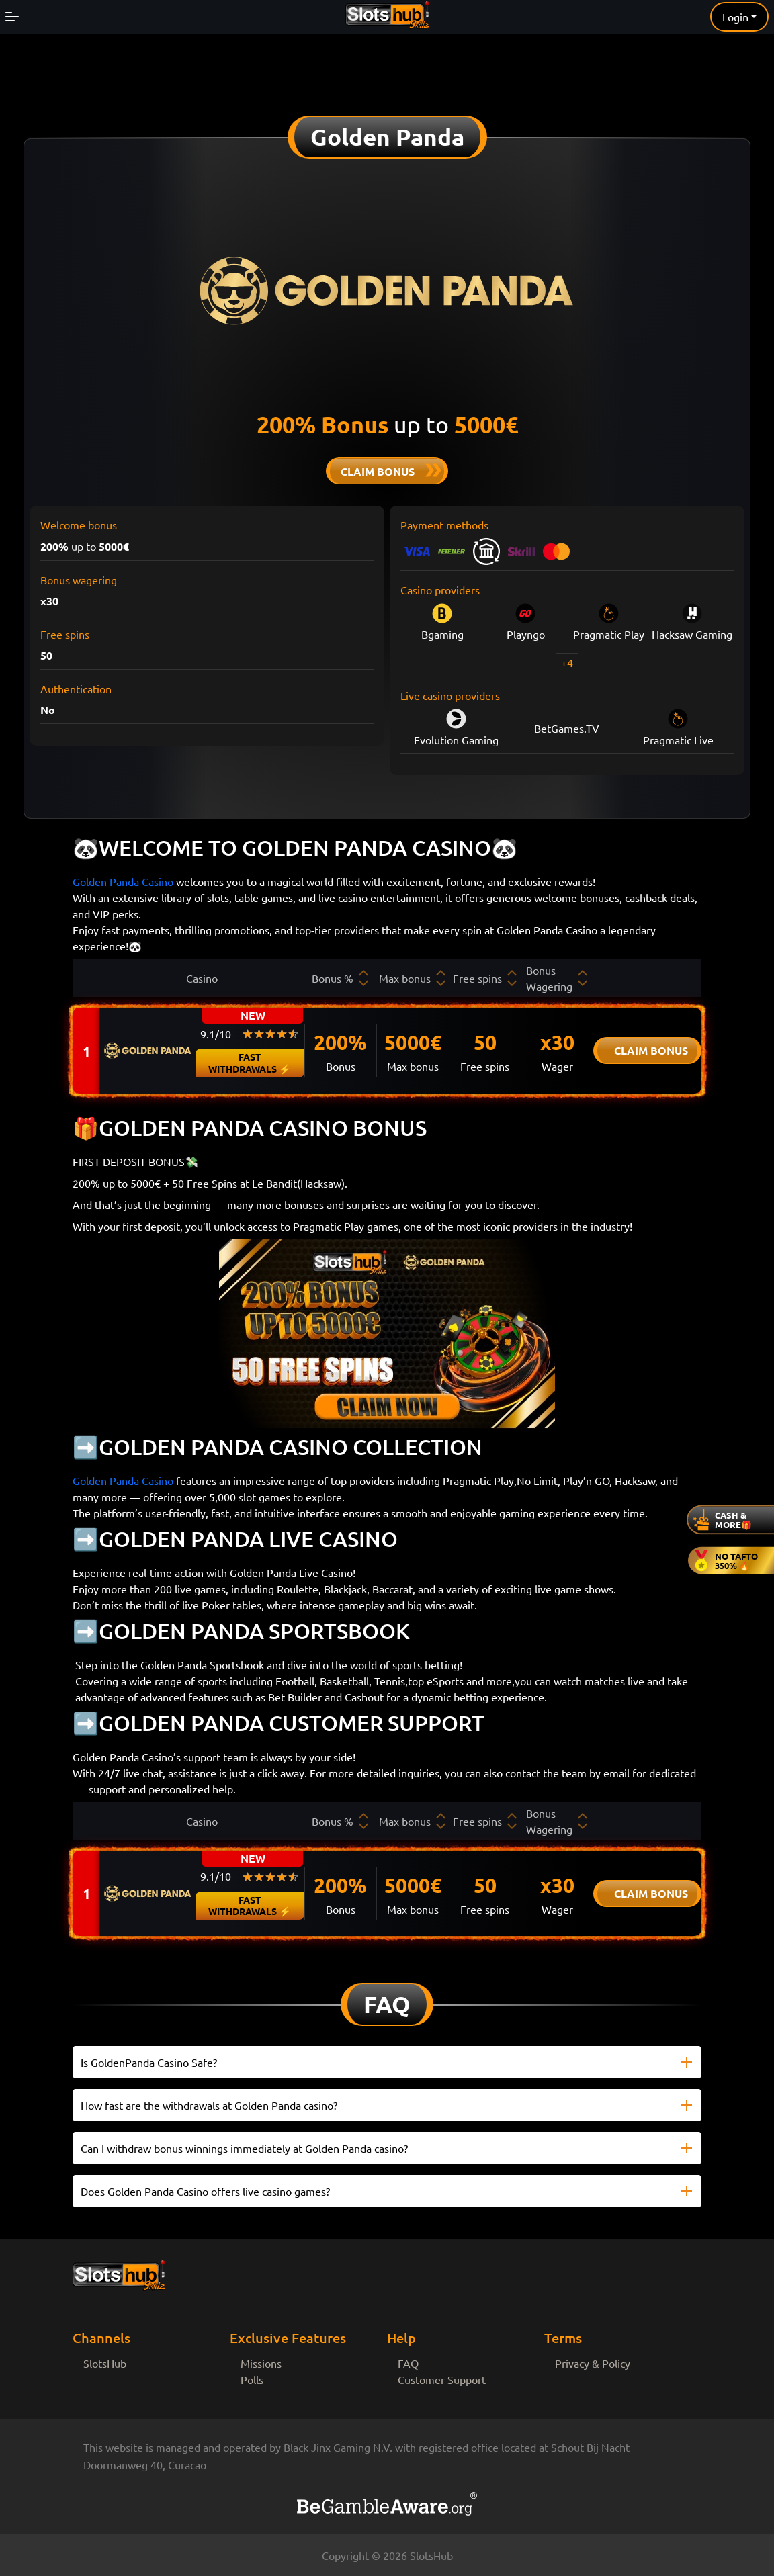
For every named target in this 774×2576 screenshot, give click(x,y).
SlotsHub (104, 2363)
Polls (252, 2379)
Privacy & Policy (592, 2363)
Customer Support (442, 2379)
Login (735, 17)
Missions (261, 2363)
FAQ (408, 2363)
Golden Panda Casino (123, 881)
